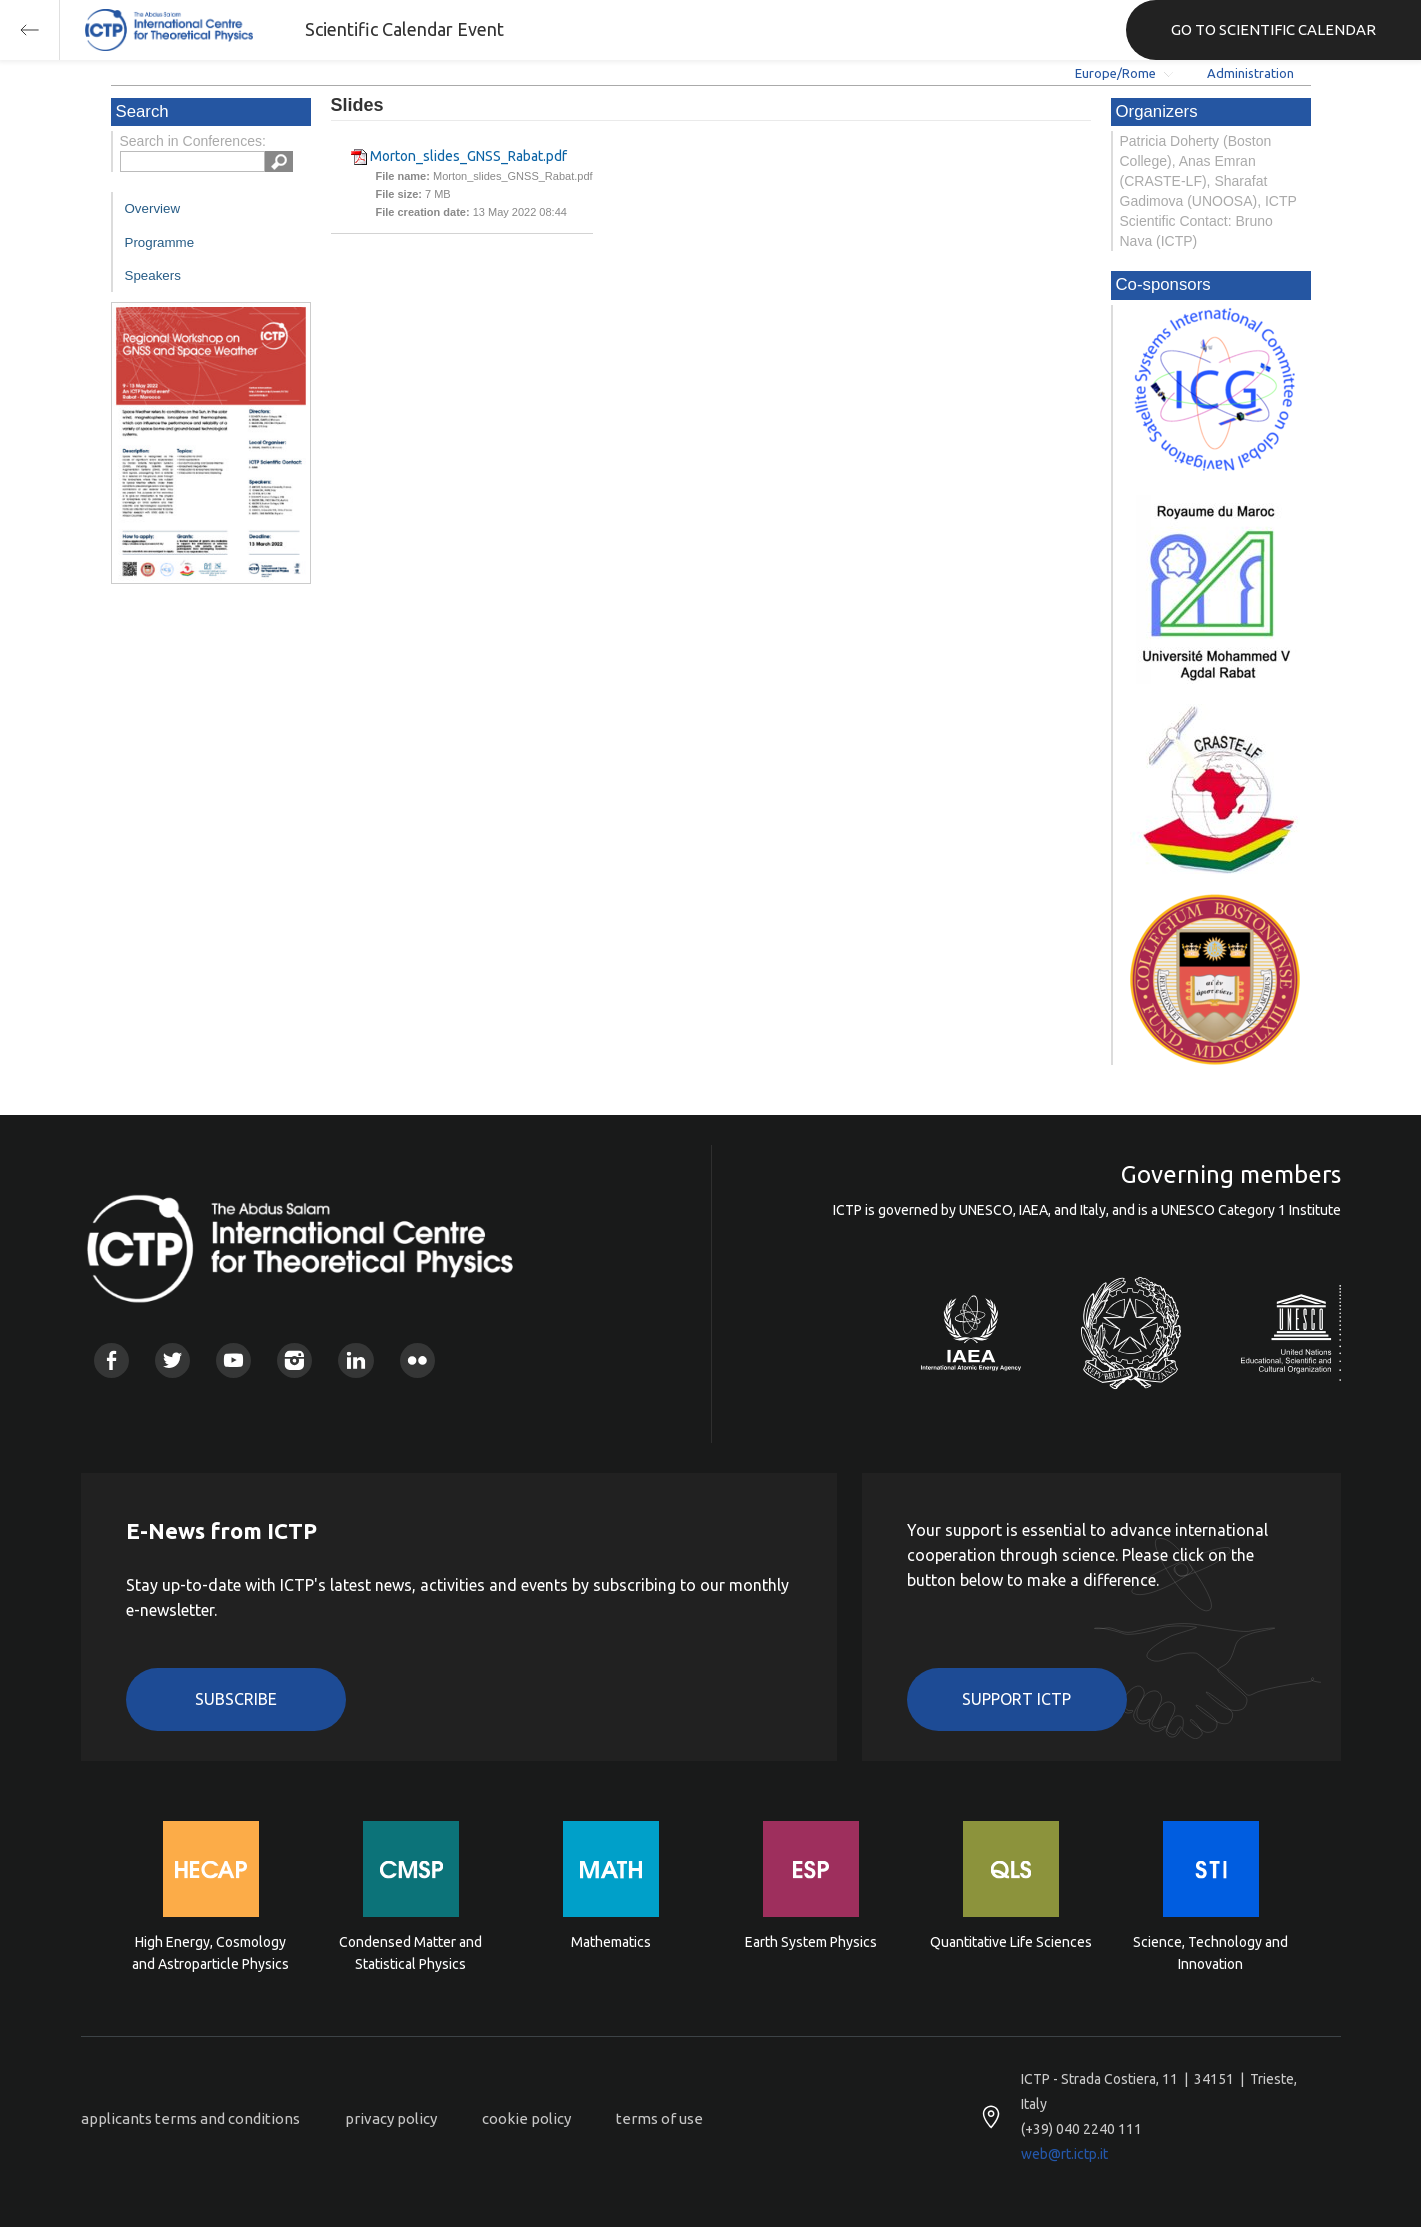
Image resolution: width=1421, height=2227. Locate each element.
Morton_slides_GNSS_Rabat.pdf (468, 156)
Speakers (153, 275)
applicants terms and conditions (190, 2118)
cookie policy (526, 2118)
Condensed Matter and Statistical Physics (410, 1953)
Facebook (111, 1360)
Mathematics (611, 1942)
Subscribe (236, 1699)
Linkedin (355, 1360)
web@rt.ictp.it (1064, 2154)
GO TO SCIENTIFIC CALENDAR (1273, 29)
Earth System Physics (811, 1942)
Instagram (294, 1360)
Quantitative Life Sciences (1011, 1942)
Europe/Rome (1115, 73)
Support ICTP (1016, 1699)
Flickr (417, 1360)
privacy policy (391, 2118)
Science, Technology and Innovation (1210, 1953)
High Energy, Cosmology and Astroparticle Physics (210, 1953)
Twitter (172, 1360)
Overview (153, 208)
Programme (160, 242)
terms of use (659, 2118)
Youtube (233, 1360)
